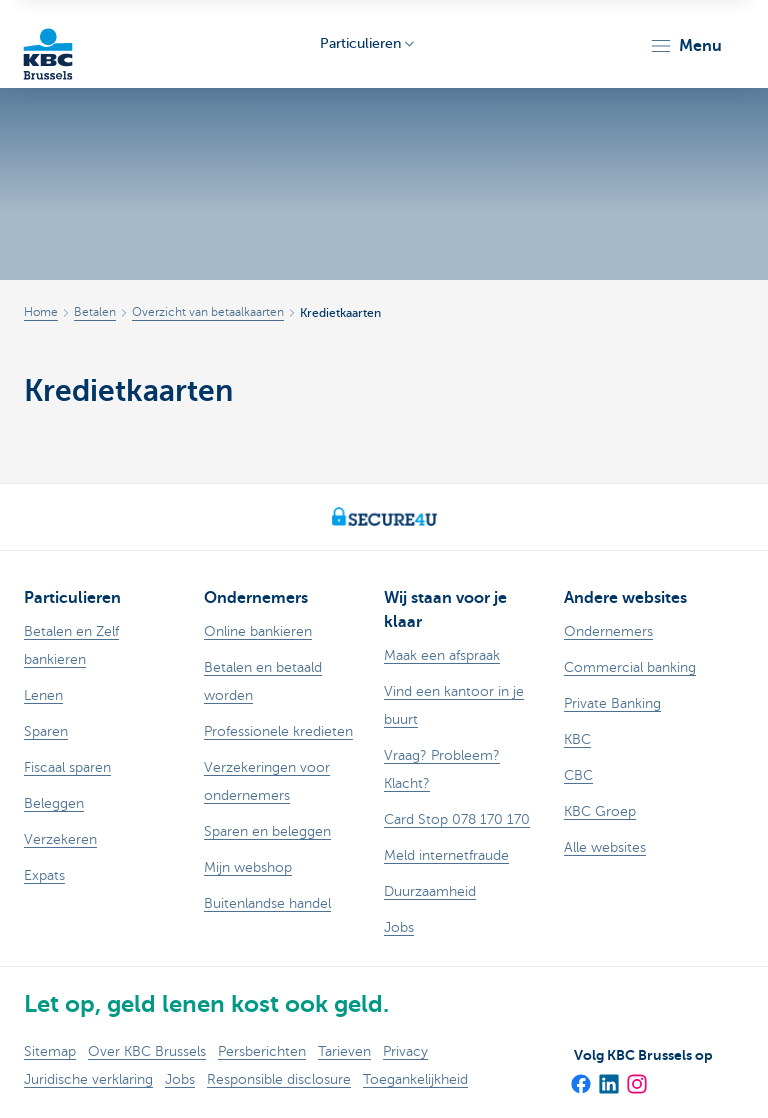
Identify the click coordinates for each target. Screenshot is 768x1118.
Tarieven (344, 1051)
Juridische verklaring (88, 1079)
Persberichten (262, 1051)
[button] (685, 46)
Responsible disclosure (279, 1079)
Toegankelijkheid (415, 1079)
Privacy (405, 1051)
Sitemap (50, 1051)
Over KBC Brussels (147, 1051)
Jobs (180, 1079)
